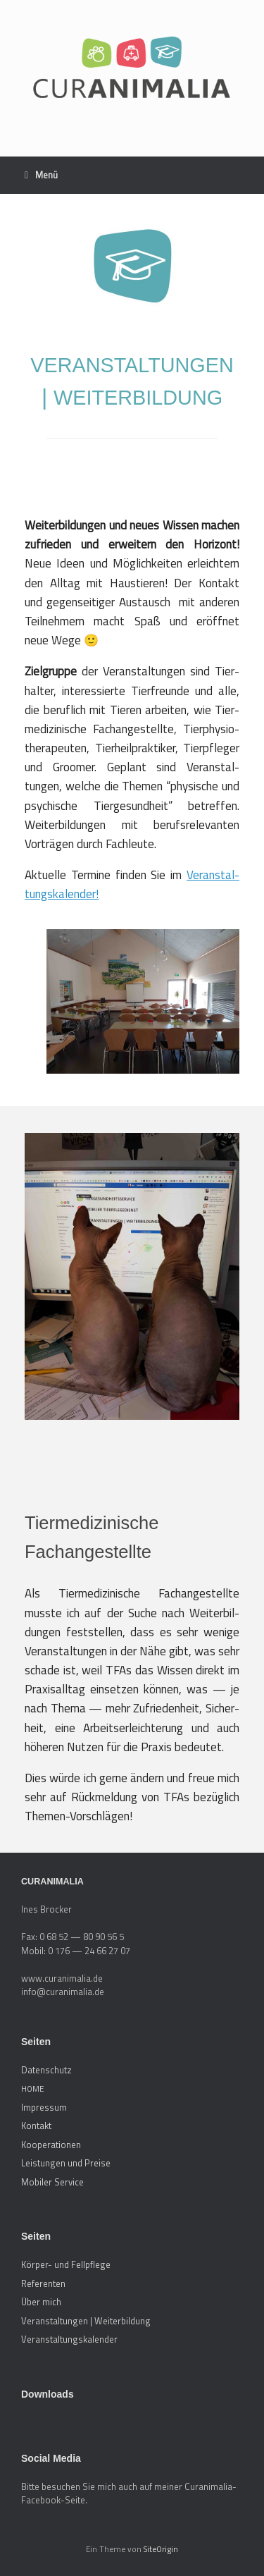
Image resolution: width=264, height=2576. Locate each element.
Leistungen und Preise (66, 2163)
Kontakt (36, 2125)
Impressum (44, 2107)
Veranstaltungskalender (69, 2339)
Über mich (41, 2302)
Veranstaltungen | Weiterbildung (86, 2321)
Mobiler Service (52, 2182)
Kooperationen (51, 2145)
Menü (41, 175)
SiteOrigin (161, 2549)
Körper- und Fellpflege (66, 2264)
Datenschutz (46, 2070)
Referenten (43, 2283)
